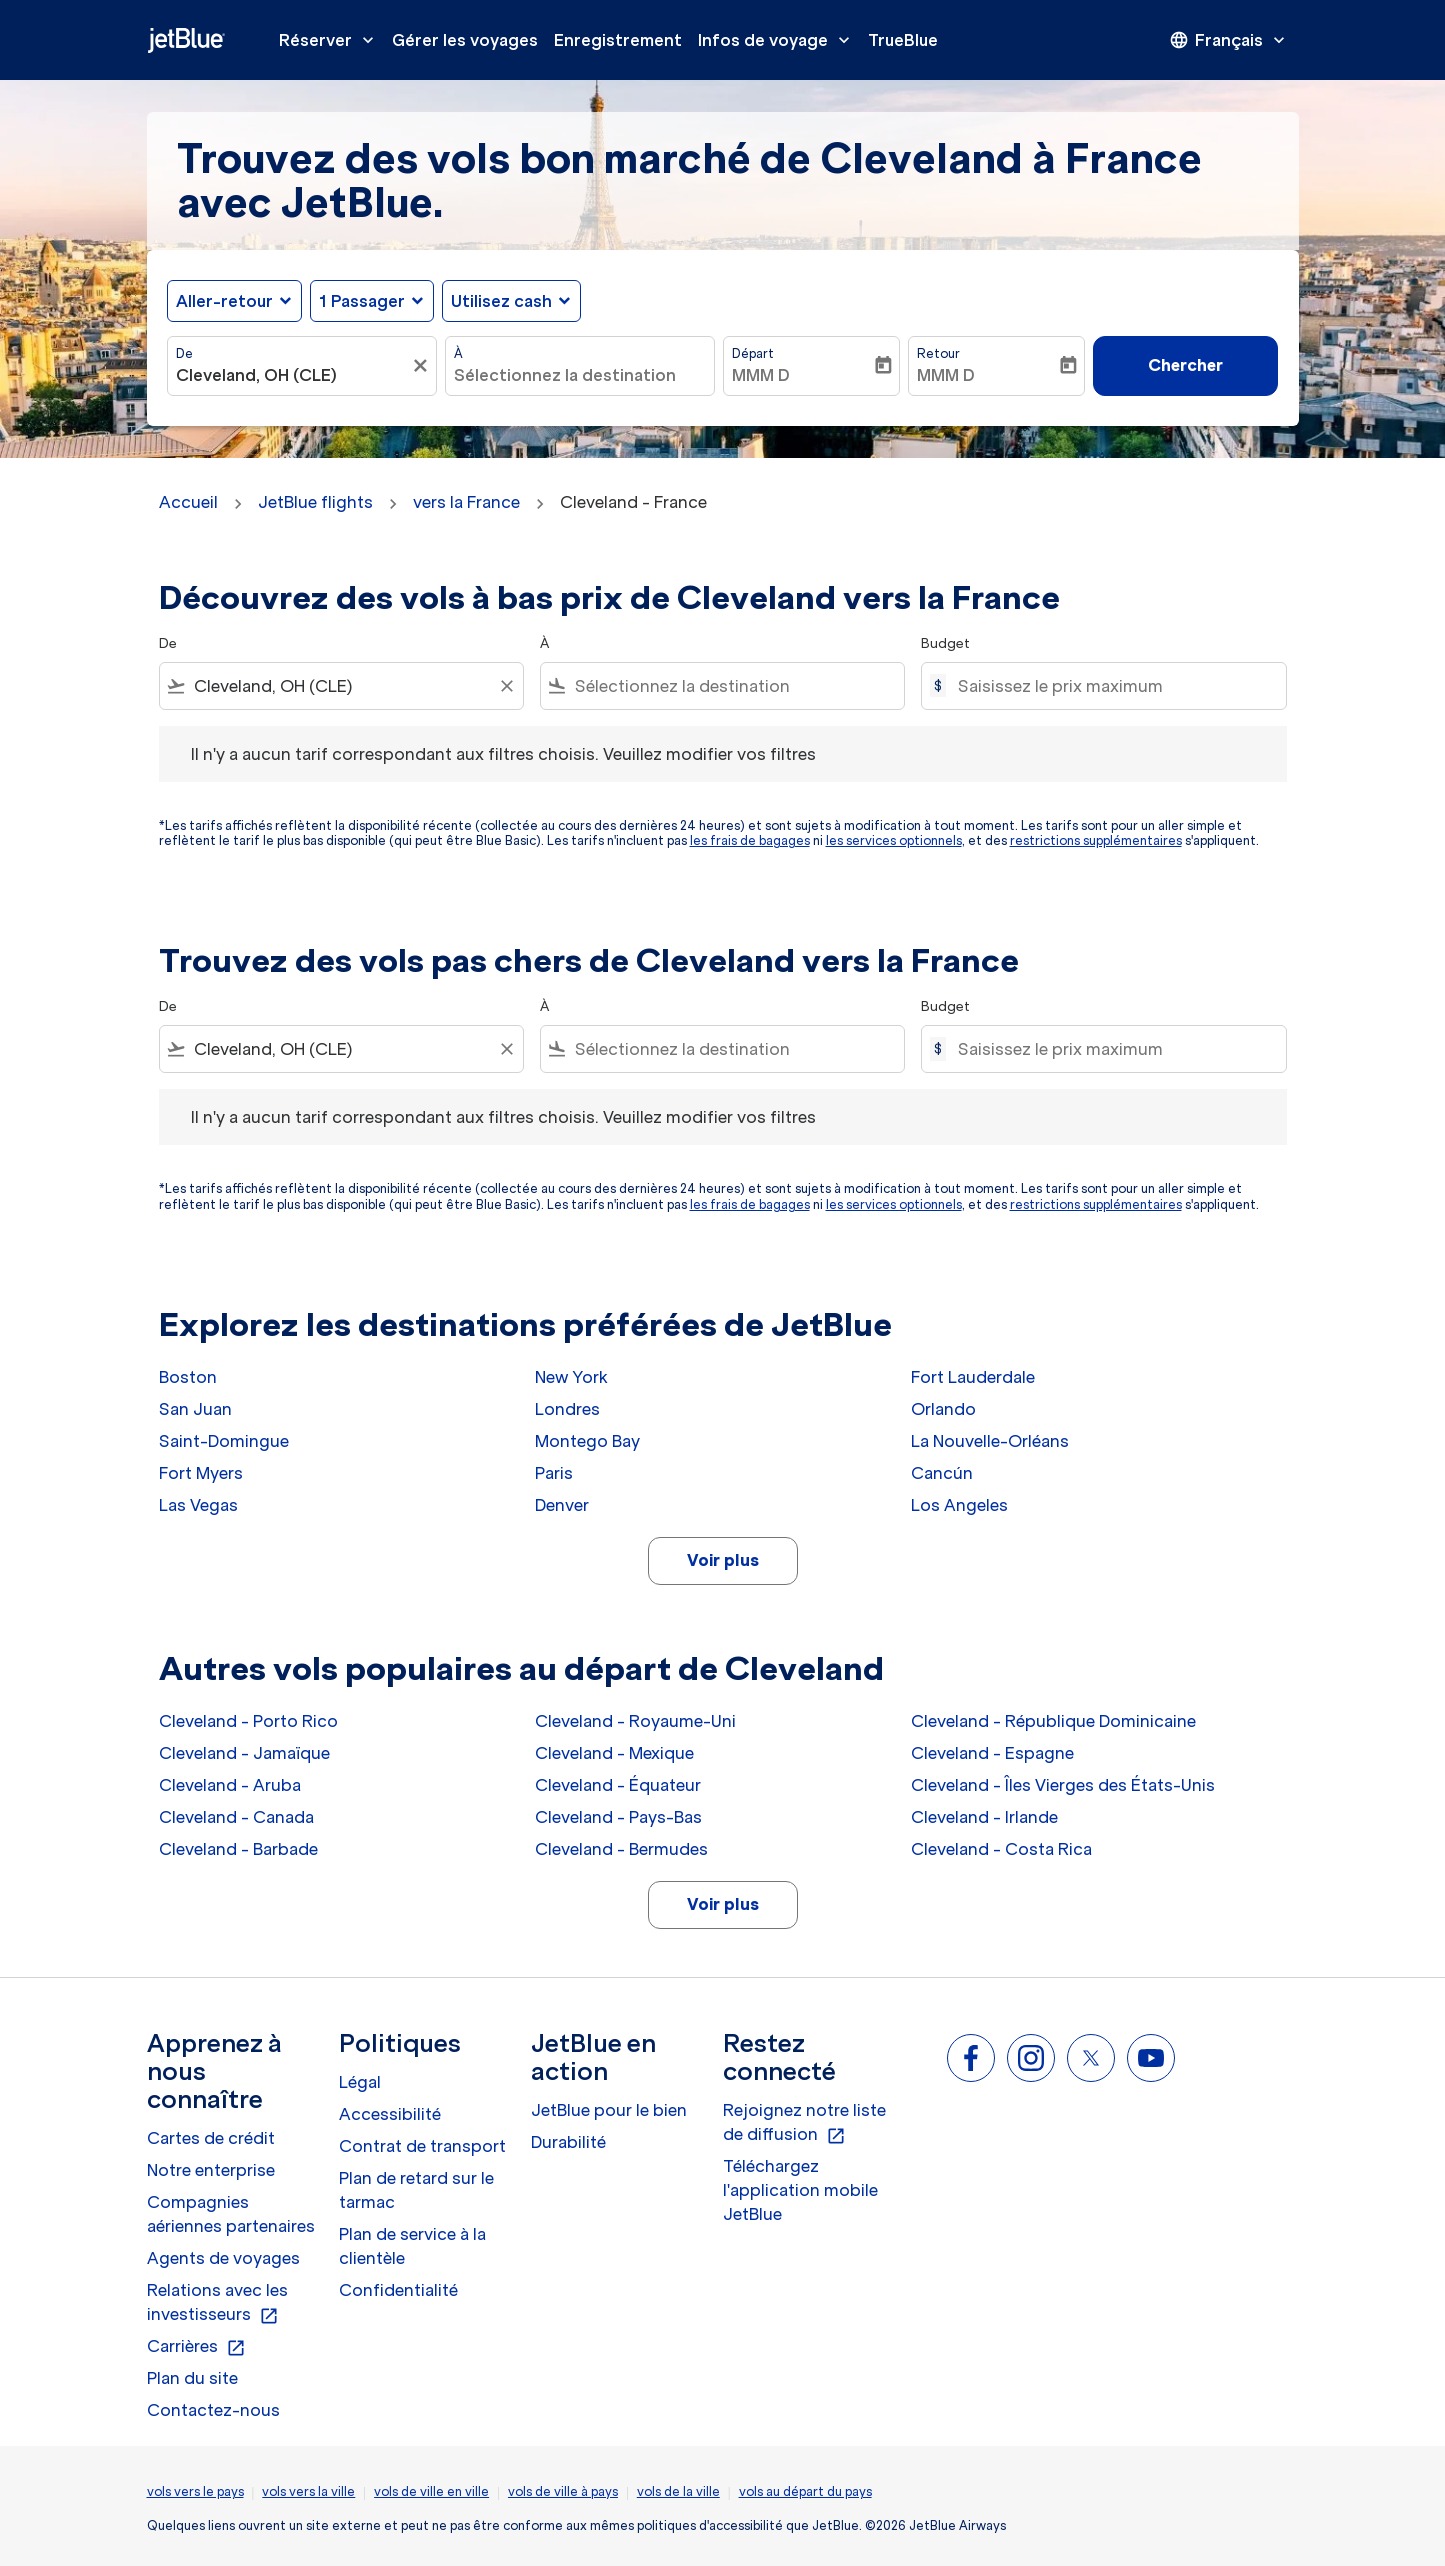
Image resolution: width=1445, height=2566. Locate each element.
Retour (938, 353)
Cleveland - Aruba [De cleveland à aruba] (230, 1785)
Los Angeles (959, 1505)
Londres (567, 1409)
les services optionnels (894, 840)
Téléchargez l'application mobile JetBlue (800, 2190)
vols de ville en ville (431, 2491)
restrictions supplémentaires (1096, 840)
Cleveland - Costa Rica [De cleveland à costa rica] (1001, 1849)
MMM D (761, 375)
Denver (562, 1505)
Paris (554, 1473)
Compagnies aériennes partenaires (231, 2214)
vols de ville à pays (563, 2491)
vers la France (466, 502)
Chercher (1185, 365)
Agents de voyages (223, 2258)
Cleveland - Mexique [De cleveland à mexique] (614, 1753)
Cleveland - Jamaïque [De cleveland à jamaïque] (244, 1753)
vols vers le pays (195, 2491)
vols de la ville (678, 2491)
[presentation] (1229, 40)
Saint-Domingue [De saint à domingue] (224, 1441)
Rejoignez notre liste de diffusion (804, 2123)
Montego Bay (587, 1441)
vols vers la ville (308, 2491)
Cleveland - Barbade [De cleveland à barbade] (238, 1849)
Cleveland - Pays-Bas (618, 1817)
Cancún (942, 1473)
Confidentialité (398, 2290)
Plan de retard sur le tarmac (416, 2190)
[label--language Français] (1229, 40)
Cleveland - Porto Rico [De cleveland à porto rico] (248, 1721)
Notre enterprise (211, 2170)
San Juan (195, 1409)
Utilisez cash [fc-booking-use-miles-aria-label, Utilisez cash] (501, 301)
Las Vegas (198, 1505)
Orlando (943, 1409)
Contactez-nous (213, 2410)
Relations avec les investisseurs (217, 2303)
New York (571, 1377)
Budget (945, 643)
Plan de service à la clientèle (412, 2246)
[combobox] (292, 375)
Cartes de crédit (211, 2138)
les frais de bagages (750, 840)
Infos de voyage (779, 40)
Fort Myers (201, 1473)
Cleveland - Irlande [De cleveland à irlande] (984, 1817)
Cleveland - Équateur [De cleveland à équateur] (618, 1785)
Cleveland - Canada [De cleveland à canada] (236, 1817)
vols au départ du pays (805, 2491)
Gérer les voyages (465, 40)
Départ (753, 353)
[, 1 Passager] (362, 301)
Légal (360, 2082)
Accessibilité (390, 2114)
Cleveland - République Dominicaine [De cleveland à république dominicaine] (1053, 1721)
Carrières (196, 2347)
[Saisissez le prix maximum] (1111, 686)
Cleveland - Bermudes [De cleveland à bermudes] (621, 1849)
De (184, 353)
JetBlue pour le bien (609, 2110)
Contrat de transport (422, 2146)
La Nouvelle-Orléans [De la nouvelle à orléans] (990, 1441)
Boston (188, 1377)
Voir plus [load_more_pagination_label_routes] (723, 1560)
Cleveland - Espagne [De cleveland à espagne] (992, 1753)
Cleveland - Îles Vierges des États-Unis (1063, 1785)
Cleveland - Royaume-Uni (635, 1721)
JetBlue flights (315, 502)
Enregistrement (618, 40)
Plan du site (192, 2378)
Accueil (188, 502)
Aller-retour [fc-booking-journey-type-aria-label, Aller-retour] (224, 301)
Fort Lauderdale (973, 1377)
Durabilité (568, 2142)
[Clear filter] (506, 686)
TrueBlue (903, 40)
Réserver (331, 40)
